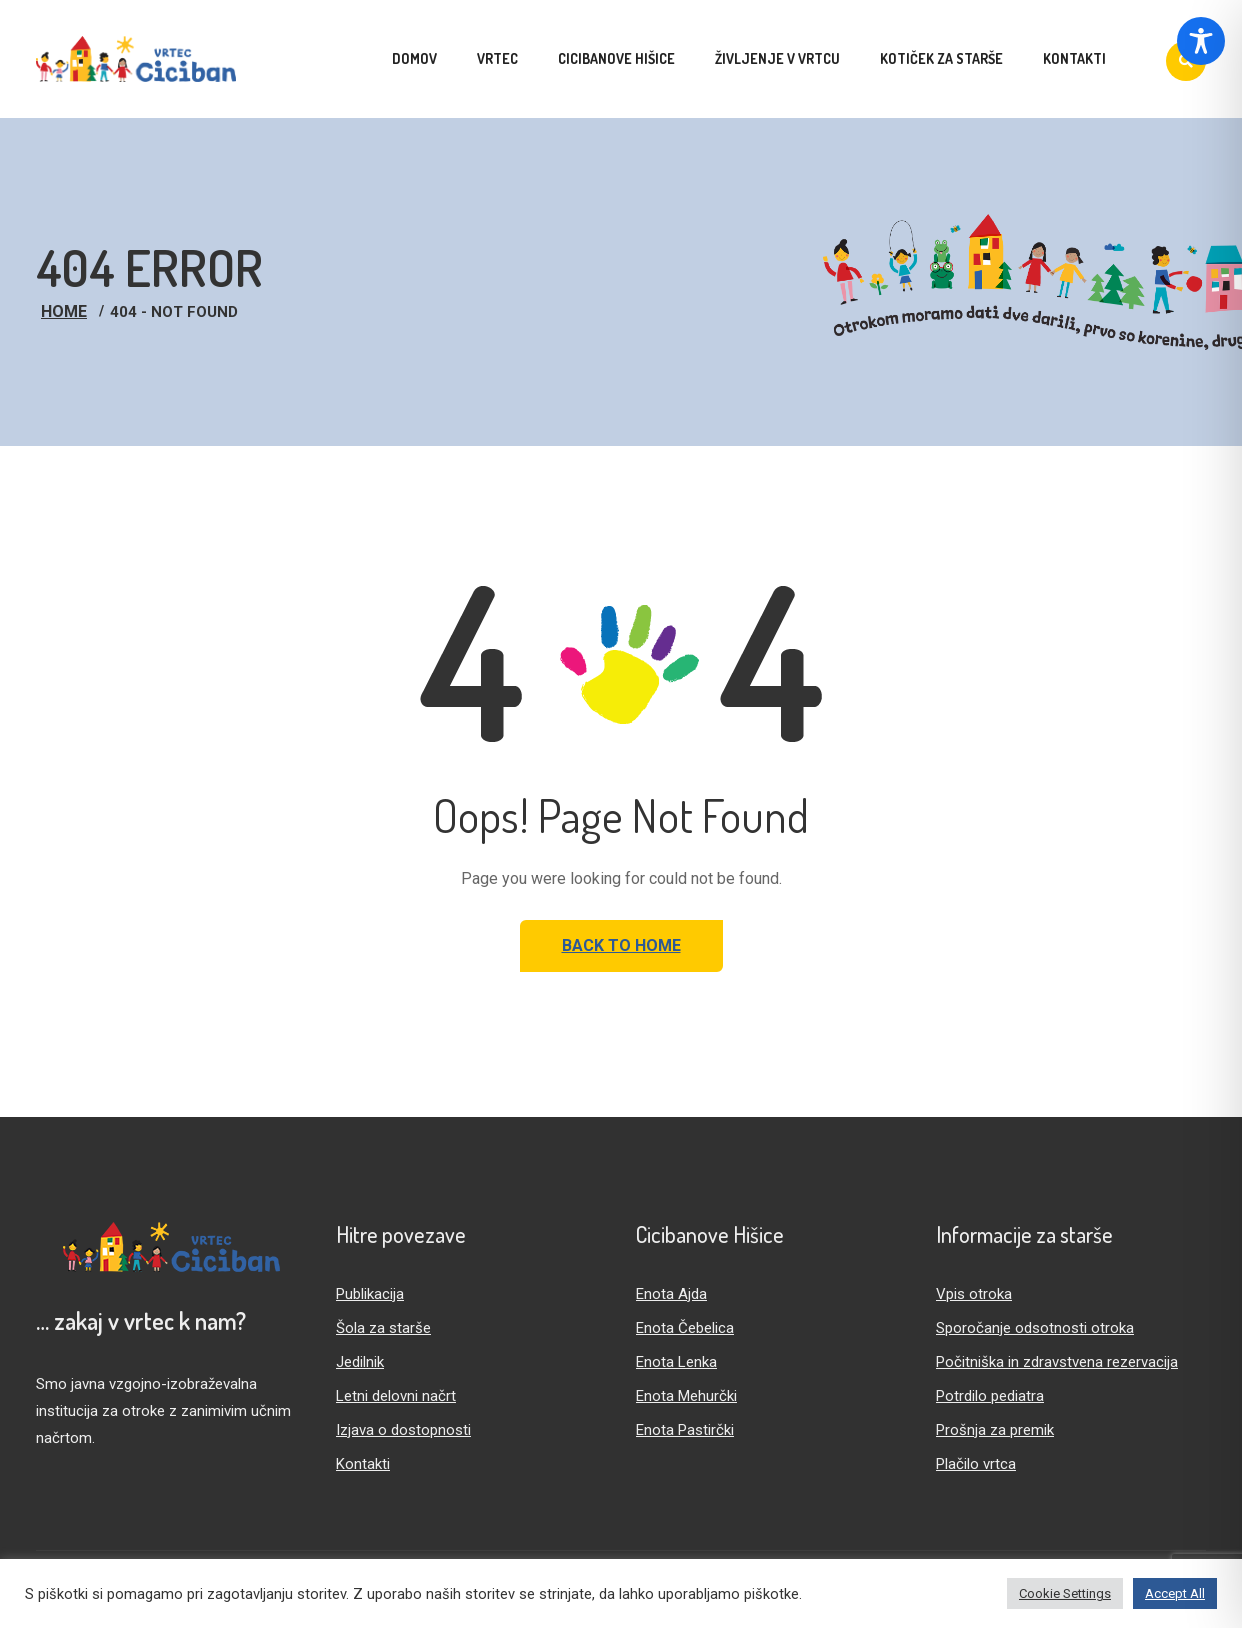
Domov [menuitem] (414, 58)
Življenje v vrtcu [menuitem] (777, 58)
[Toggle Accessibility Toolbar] (1201, 41)
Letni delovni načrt (396, 1396)
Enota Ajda (671, 1294)
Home (64, 311)
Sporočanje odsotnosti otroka (1035, 1328)
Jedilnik (360, 1362)
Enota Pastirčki (685, 1430)
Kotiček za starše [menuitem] (941, 58)
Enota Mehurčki (686, 1396)
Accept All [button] (1175, 1593)
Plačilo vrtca (976, 1464)
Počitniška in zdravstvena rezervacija (1057, 1362)
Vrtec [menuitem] (497, 58)
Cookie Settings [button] (1065, 1593)
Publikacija (370, 1294)
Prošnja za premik (995, 1430)
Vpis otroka (974, 1294)
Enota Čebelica (685, 1328)
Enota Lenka (676, 1362)
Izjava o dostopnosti (403, 1430)
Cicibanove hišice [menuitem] (616, 58)
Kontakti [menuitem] (1074, 58)
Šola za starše (383, 1328)
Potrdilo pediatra (990, 1396)
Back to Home (621, 945)
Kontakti (363, 1464)
